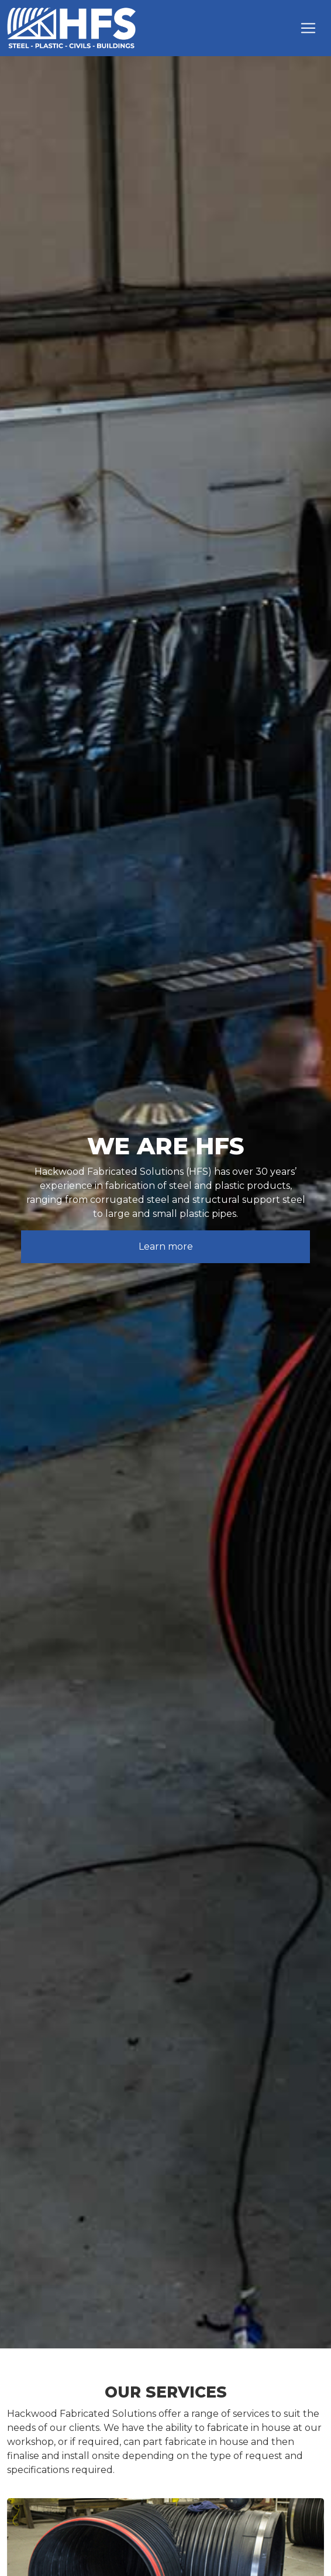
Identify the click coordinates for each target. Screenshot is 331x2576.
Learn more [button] (166, 1246)
